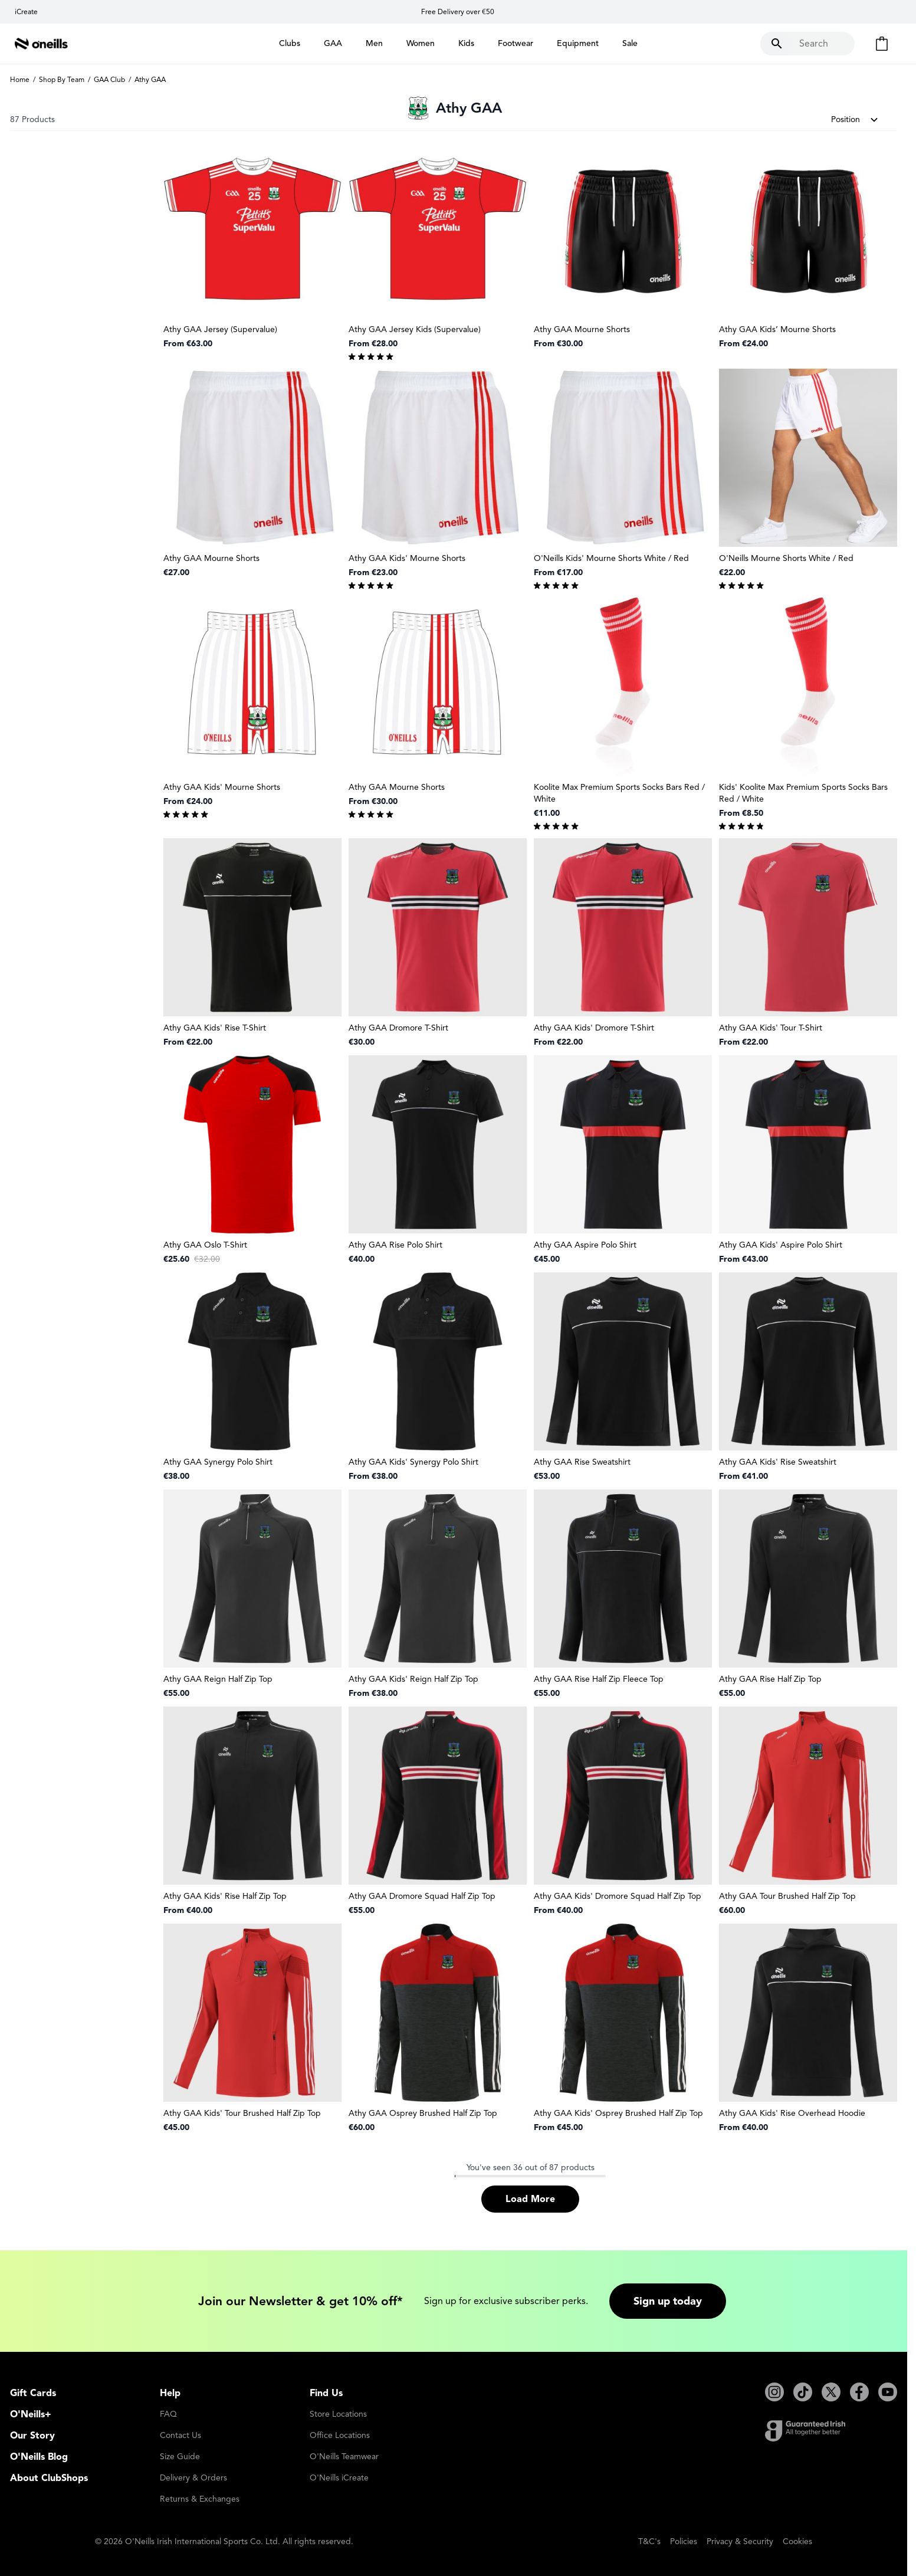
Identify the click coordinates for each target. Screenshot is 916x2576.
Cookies (797, 2541)
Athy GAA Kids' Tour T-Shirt (770, 1028)
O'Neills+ (30, 2414)
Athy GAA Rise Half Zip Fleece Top (599, 1679)
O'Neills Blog (39, 2457)
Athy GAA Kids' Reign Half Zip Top (413, 1679)
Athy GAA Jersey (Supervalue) (220, 329)
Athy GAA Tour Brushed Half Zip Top (787, 1896)
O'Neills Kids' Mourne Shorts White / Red (611, 558)
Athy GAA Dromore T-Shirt (398, 1028)
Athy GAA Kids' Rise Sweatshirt (777, 1462)
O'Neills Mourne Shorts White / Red (786, 558)
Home (19, 79)
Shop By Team (61, 79)
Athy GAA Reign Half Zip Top (217, 1679)
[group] (438, 356)
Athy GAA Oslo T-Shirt (205, 1245)
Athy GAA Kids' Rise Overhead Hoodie (792, 2113)
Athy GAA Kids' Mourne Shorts (407, 558)
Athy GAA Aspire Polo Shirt (585, 1245)
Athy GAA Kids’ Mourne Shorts (777, 329)
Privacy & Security (740, 2541)
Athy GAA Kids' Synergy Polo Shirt (413, 1462)
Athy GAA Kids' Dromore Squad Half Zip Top (617, 1896)
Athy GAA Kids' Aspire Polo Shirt (780, 1245)
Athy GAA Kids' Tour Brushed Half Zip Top (242, 2113)
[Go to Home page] (41, 44)
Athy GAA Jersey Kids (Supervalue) (415, 329)
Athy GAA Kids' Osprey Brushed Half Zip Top (618, 2113)
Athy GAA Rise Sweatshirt (582, 1462)
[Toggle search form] (807, 43)
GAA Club (109, 79)
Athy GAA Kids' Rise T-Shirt (214, 1028)
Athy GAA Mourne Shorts (582, 329)
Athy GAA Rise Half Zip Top (770, 1679)
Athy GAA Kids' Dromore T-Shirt (594, 1028)
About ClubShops (49, 2478)
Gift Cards (33, 2393)
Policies (683, 2541)
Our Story (32, 2436)
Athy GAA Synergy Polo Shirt (217, 1462)
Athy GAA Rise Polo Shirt (395, 1245)
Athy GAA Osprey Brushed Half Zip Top (423, 2113)
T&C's (649, 2541)
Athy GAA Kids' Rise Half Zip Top (225, 1896)
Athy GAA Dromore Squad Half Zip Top (422, 1896)
